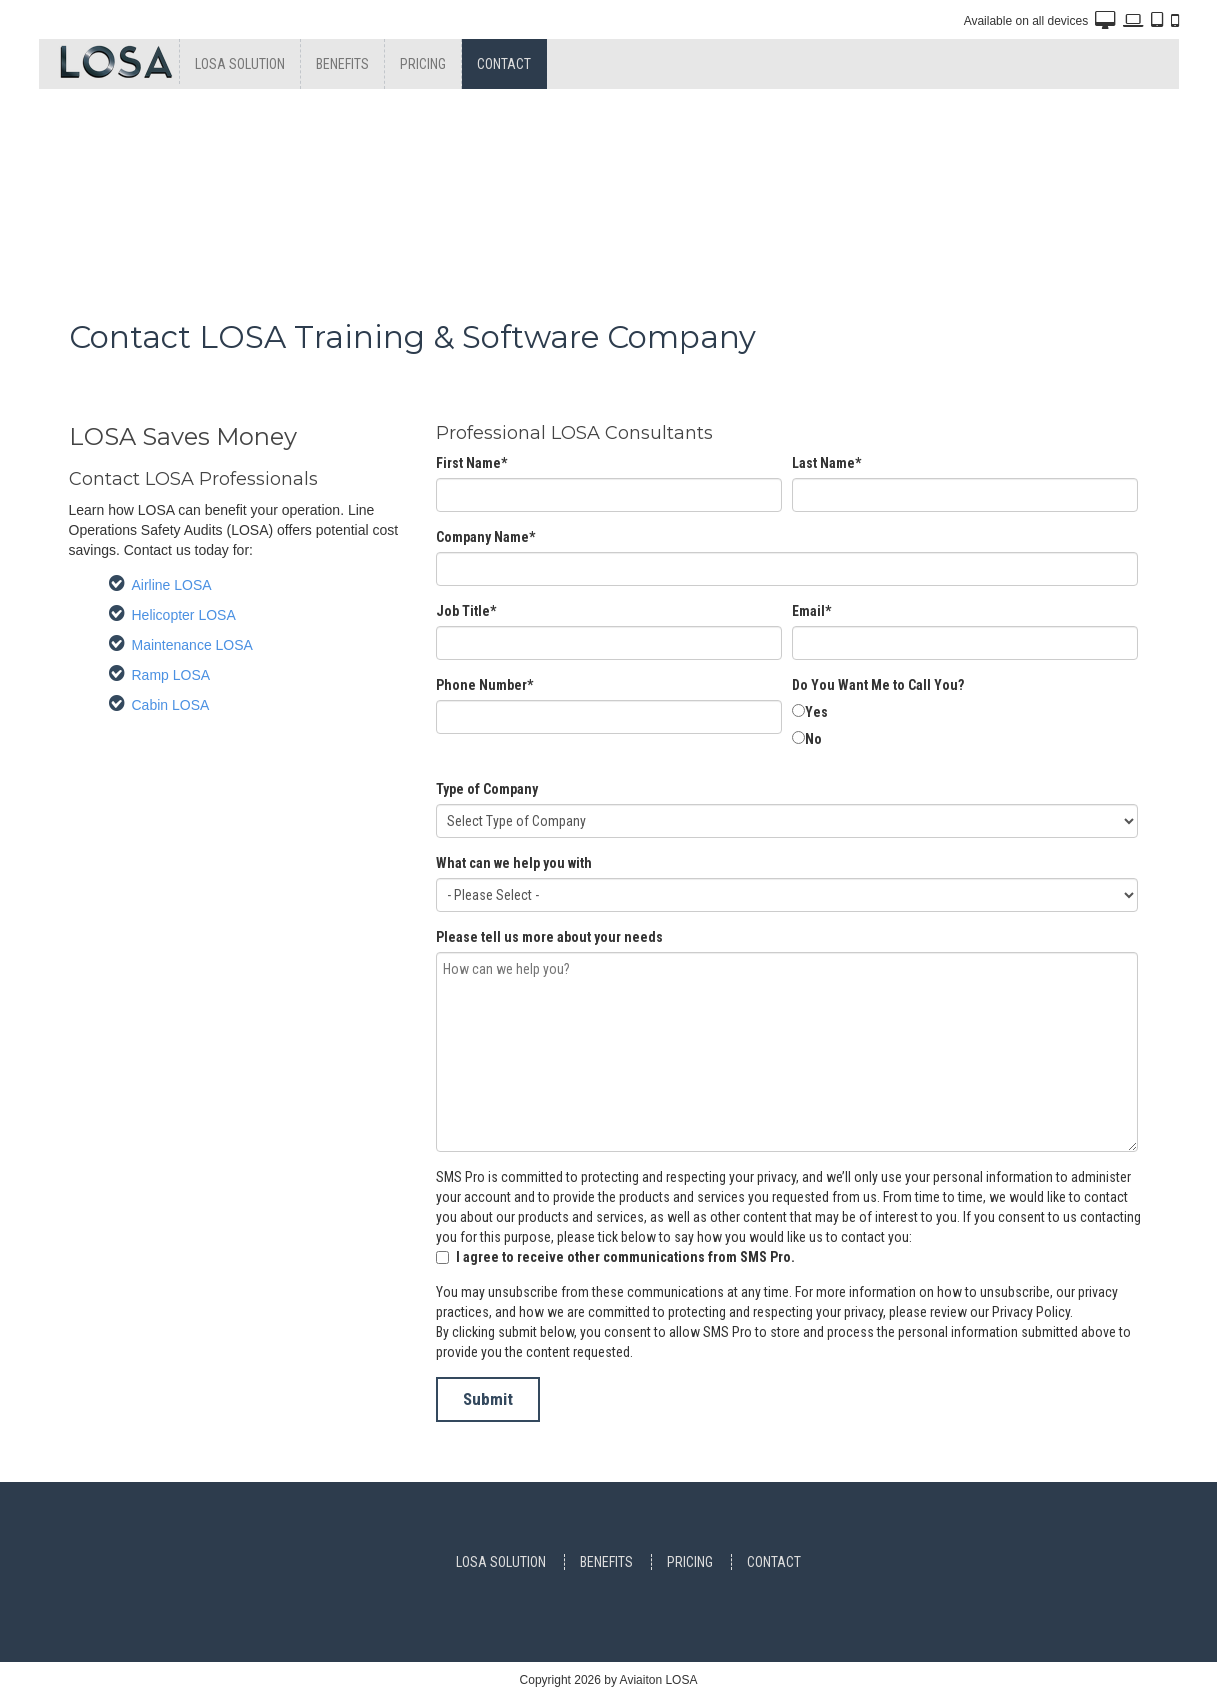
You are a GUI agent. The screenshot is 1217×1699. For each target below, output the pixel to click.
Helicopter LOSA (184, 615)
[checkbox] (965, 727)
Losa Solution (240, 64)
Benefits (342, 64)
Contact (504, 64)
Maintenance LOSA (192, 645)
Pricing (423, 64)
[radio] (965, 713)
